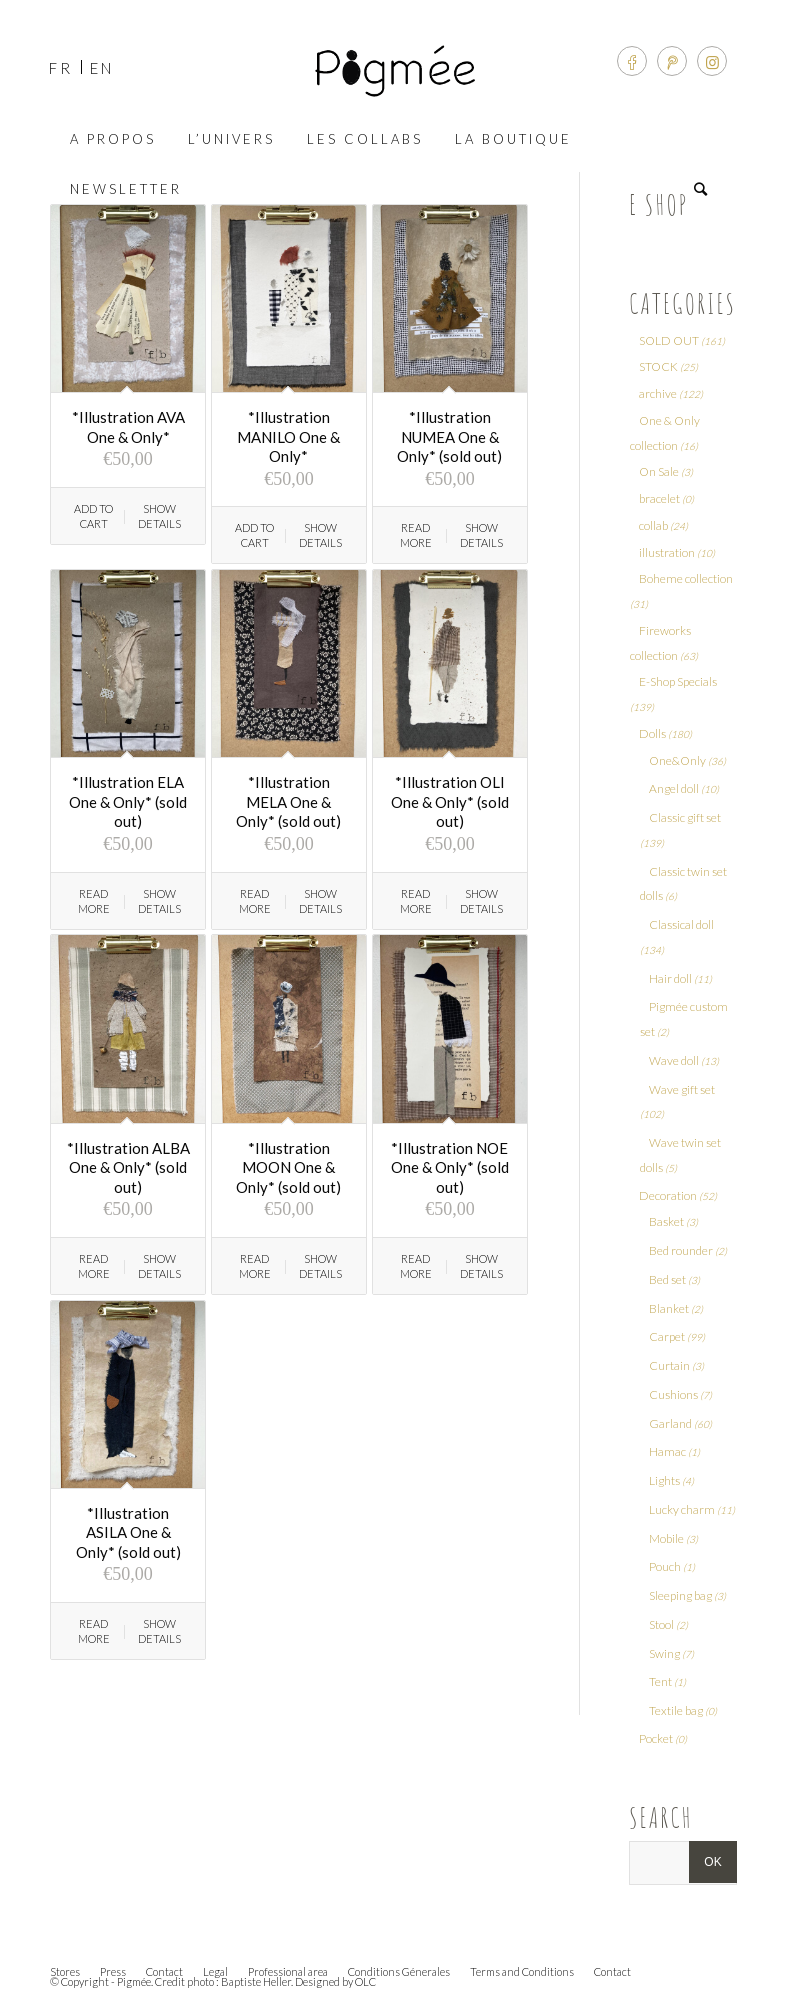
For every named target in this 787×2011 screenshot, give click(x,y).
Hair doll (670, 978)
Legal (215, 1971)
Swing (664, 1653)
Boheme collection (686, 578)
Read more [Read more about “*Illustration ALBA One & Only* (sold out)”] (94, 1266)
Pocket (656, 1738)
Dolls (652, 733)
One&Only (677, 760)
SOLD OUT (669, 340)
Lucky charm (682, 1509)
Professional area (288, 1971)
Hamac (667, 1451)
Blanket (669, 1308)
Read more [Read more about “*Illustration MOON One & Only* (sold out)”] (255, 1266)
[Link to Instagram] (712, 61)
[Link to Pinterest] (672, 61)
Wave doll (674, 1060)
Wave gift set (682, 1089)
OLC (365, 1981)
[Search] (705, 189)
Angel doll (674, 788)
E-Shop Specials (678, 681)
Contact (164, 1971)
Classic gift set (685, 817)
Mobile (666, 1538)
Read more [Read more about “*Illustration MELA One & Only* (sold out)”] (255, 901)
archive (658, 393)
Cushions (673, 1394)
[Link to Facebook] (632, 61)
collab (653, 525)
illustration (667, 552)
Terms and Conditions (522, 1971)
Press (113, 1971)
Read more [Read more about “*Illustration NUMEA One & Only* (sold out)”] (416, 535)
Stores (65, 1971)
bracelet (659, 498)
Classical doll (681, 924)
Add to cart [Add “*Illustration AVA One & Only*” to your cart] (93, 516)
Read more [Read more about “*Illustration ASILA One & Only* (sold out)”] (94, 1631)
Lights (664, 1480)
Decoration (668, 1195)
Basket (666, 1221)
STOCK (658, 366)
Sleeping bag (680, 1595)
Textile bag (676, 1710)
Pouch (665, 1566)
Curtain (669, 1365)
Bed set (667, 1279)
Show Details (159, 516)
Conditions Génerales (399, 1971)
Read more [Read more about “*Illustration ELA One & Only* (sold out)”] (94, 901)
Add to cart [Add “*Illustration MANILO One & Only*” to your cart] (254, 535)
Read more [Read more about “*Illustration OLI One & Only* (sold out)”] (416, 901)
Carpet (667, 1336)
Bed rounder (681, 1250)
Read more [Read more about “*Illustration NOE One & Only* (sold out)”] (416, 1266)
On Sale (659, 471)
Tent (660, 1681)
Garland (670, 1423)
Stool (661, 1624)
